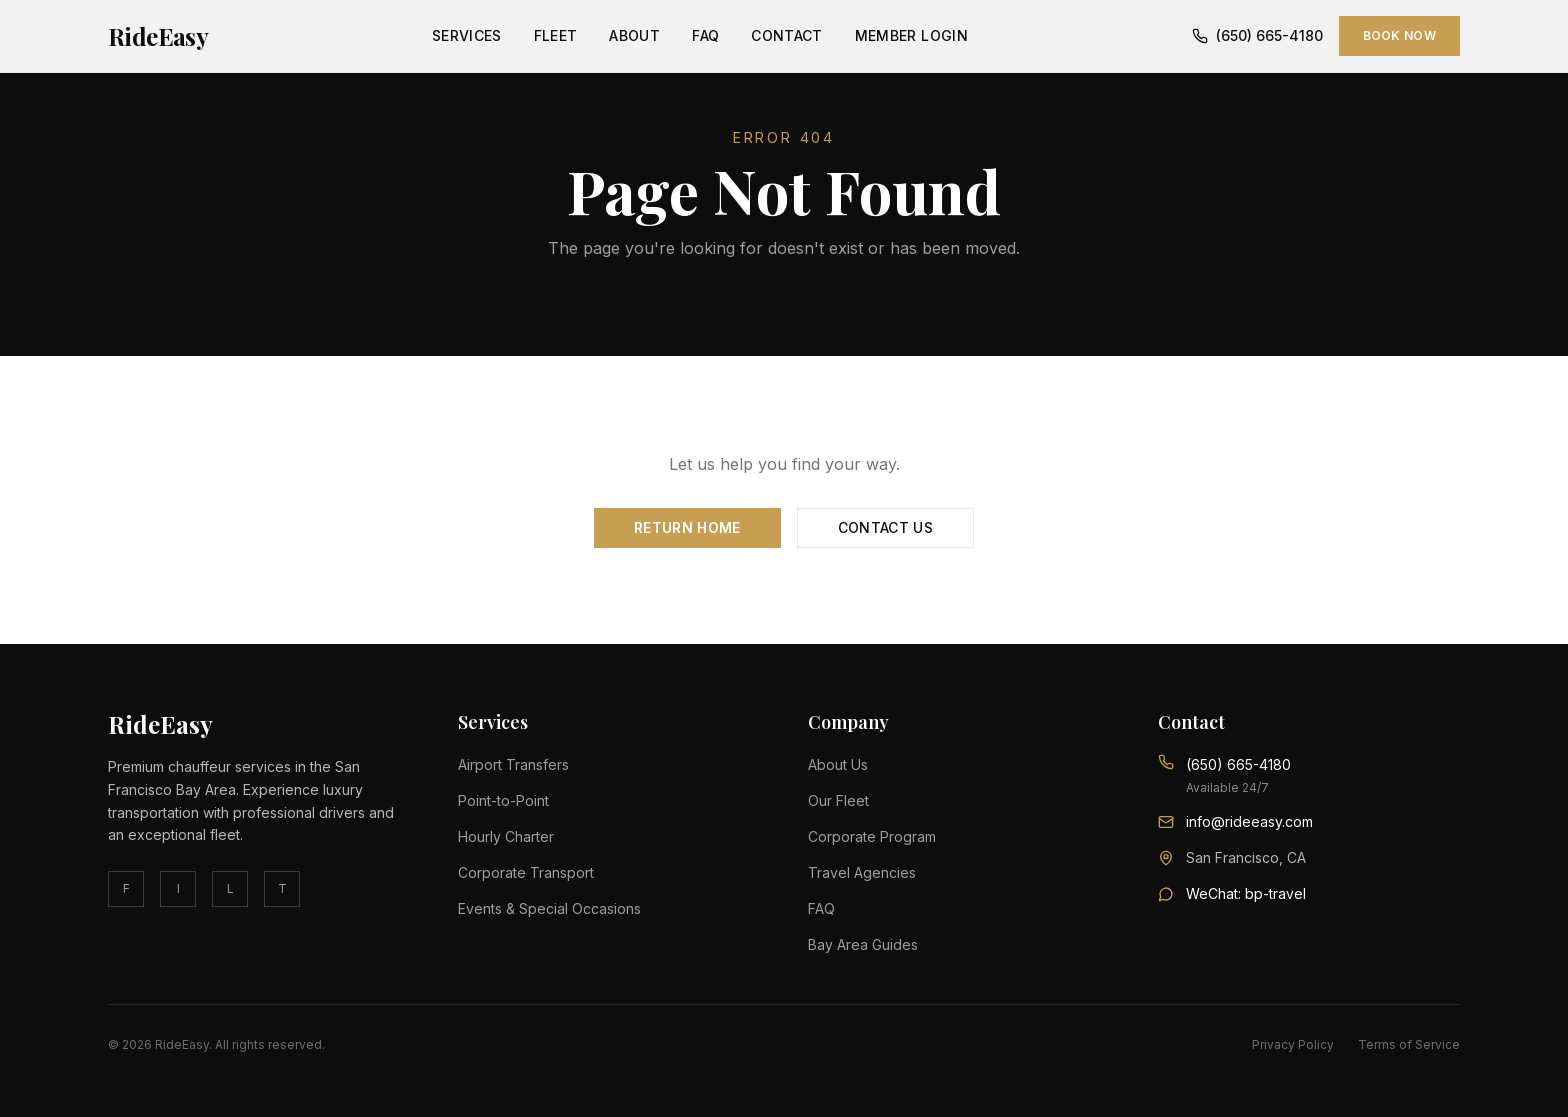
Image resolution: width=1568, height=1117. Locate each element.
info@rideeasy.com (1249, 821)
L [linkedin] (230, 888)
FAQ (705, 35)
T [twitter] (282, 888)
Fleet (556, 35)
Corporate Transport (526, 872)
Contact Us (886, 527)
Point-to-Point (503, 800)
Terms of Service (1409, 1044)
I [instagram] (178, 888)
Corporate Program (872, 836)
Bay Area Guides (863, 944)
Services (467, 35)
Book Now (1399, 35)
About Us (838, 764)
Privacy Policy (1293, 1044)
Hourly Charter (506, 836)
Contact (786, 35)
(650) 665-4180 (1257, 35)
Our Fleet (838, 800)
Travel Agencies (862, 872)
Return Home (687, 527)
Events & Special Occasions (549, 908)
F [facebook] (126, 888)
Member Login (911, 35)
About (634, 35)
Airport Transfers (513, 764)
